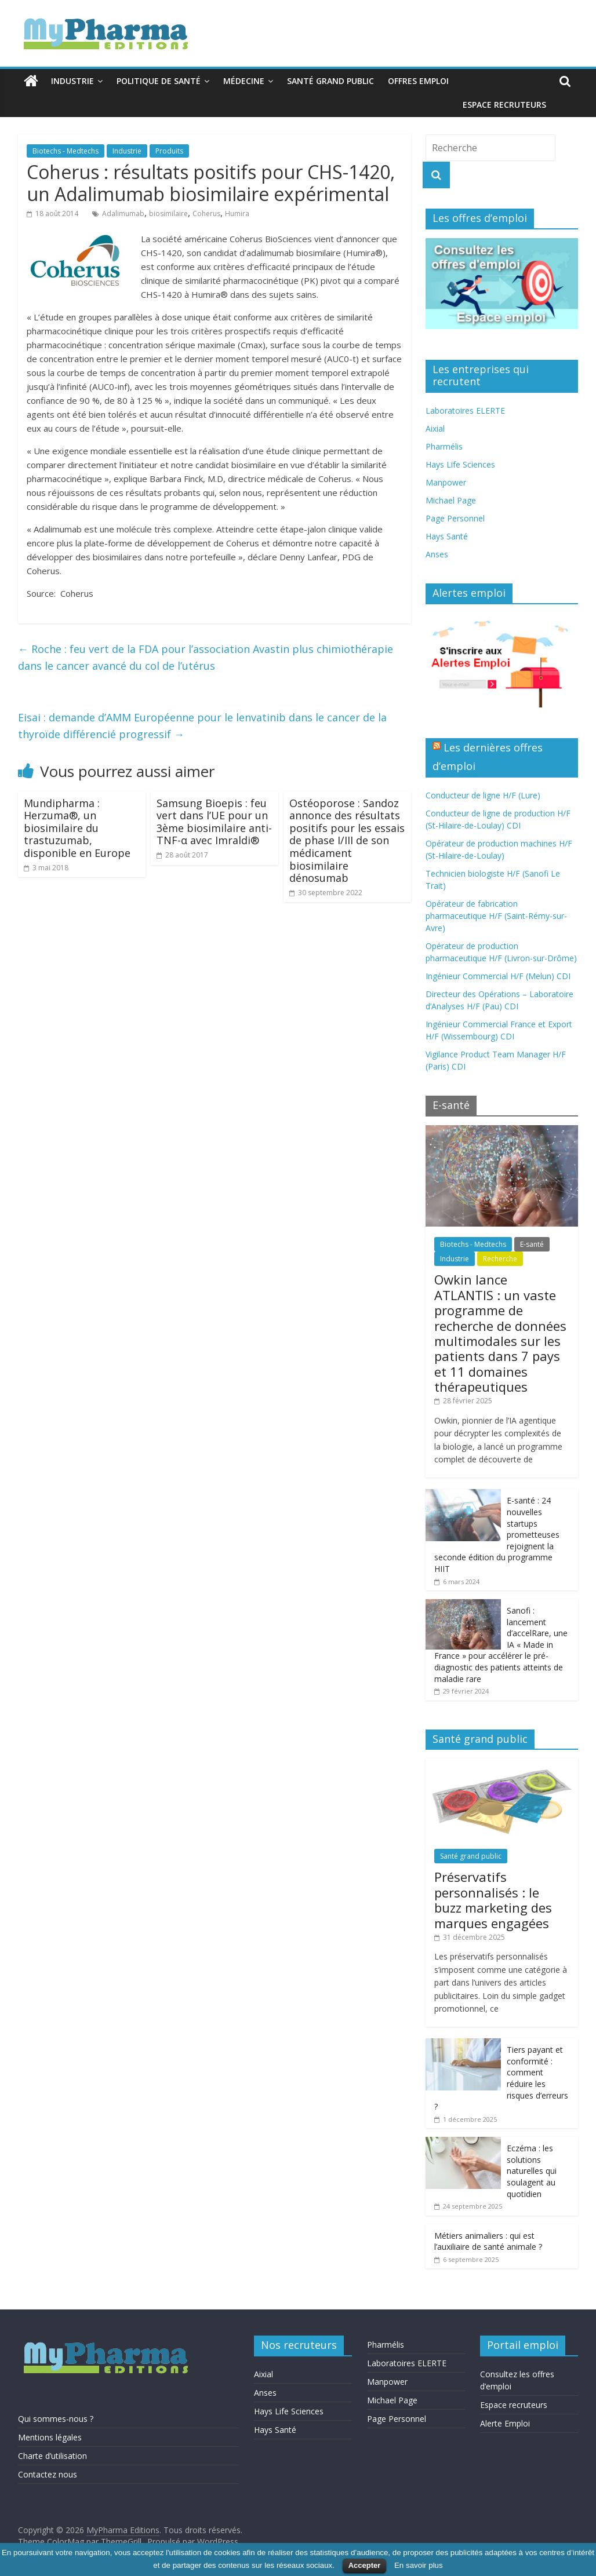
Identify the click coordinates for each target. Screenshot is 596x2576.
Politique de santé (159, 80)
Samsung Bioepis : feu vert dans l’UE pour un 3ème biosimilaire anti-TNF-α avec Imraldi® (214, 822)
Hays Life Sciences (460, 464)
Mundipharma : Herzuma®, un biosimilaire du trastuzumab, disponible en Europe (77, 828)
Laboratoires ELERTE (465, 410)
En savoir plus (418, 2565)
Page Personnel (455, 518)
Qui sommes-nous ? (55, 2418)
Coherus (206, 213)
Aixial (435, 428)
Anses (437, 554)
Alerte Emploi (505, 2423)
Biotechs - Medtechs (65, 151)
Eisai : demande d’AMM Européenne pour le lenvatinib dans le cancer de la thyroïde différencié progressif (202, 725)
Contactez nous (47, 2474)
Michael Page (451, 500)
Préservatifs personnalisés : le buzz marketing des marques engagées (493, 1899)
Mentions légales (50, 2437)
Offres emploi (418, 80)
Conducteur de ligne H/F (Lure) (483, 795)
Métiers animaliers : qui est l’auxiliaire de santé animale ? (488, 2241)
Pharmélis (444, 446)
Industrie (72, 80)
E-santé (532, 1244)
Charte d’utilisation (52, 2455)
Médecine (243, 80)
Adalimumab (123, 213)
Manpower (446, 482)
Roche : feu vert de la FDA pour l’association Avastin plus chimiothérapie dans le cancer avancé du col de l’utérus (205, 657)
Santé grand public (330, 80)
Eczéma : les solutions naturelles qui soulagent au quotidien (532, 2171)
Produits (169, 151)
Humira (237, 213)
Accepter (364, 2565)
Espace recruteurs (504, 104)
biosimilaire (168, 213)
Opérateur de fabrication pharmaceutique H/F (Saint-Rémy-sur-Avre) (496, 915)
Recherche (500, 1259)
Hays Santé (447, 536)
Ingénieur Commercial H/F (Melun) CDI (498, 975)
